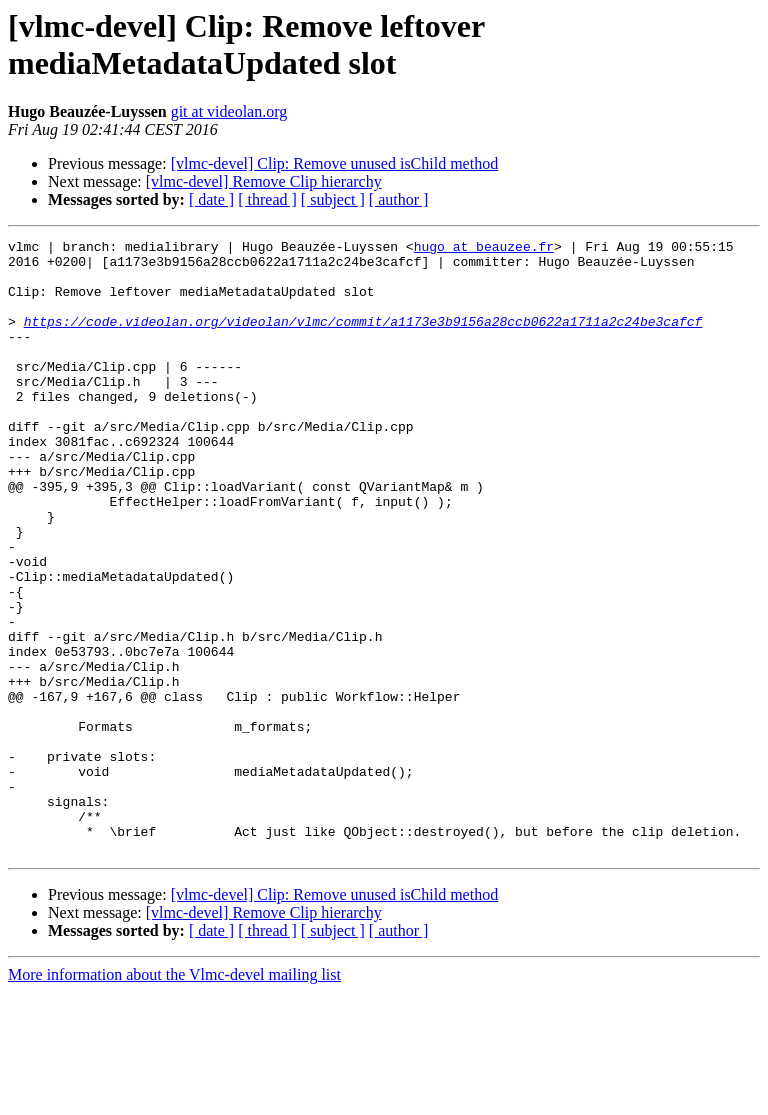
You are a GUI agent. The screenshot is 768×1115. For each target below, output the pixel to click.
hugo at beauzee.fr (484, 249)
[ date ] (211, 199)
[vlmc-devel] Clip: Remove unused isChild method (335, 163)
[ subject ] (333, 199)
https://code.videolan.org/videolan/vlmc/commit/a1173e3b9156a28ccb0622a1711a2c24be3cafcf (363, 339)
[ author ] (399, 199)
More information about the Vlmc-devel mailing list (174, 1097)
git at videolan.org (229, 111)
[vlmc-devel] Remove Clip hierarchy (264, 181)
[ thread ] (267, 199)
